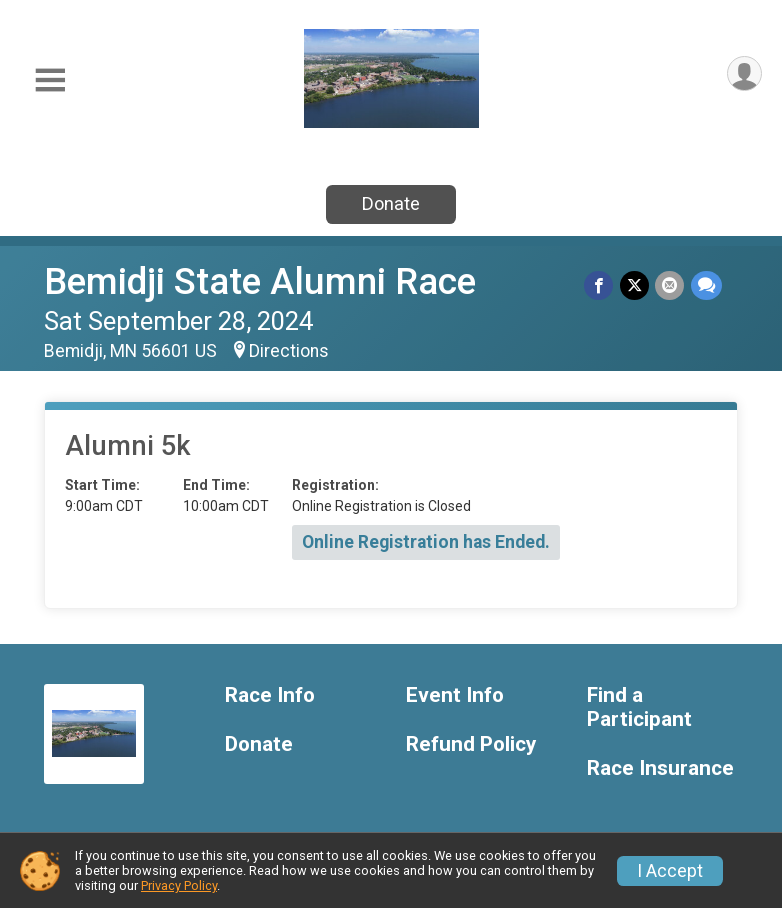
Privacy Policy (179, 885)
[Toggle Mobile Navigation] (50, 80)
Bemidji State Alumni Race (260, 281)
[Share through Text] (706, 285)
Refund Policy (471, 744)
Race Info (270, 695)
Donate (391, 203)
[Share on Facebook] (600, 285)
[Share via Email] (670, 285)
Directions (289, 351)
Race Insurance (660, 768)
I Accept (670, 871)
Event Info (455, 695)
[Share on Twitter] (635, 285)
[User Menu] (743, 74)
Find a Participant (639, 707)
